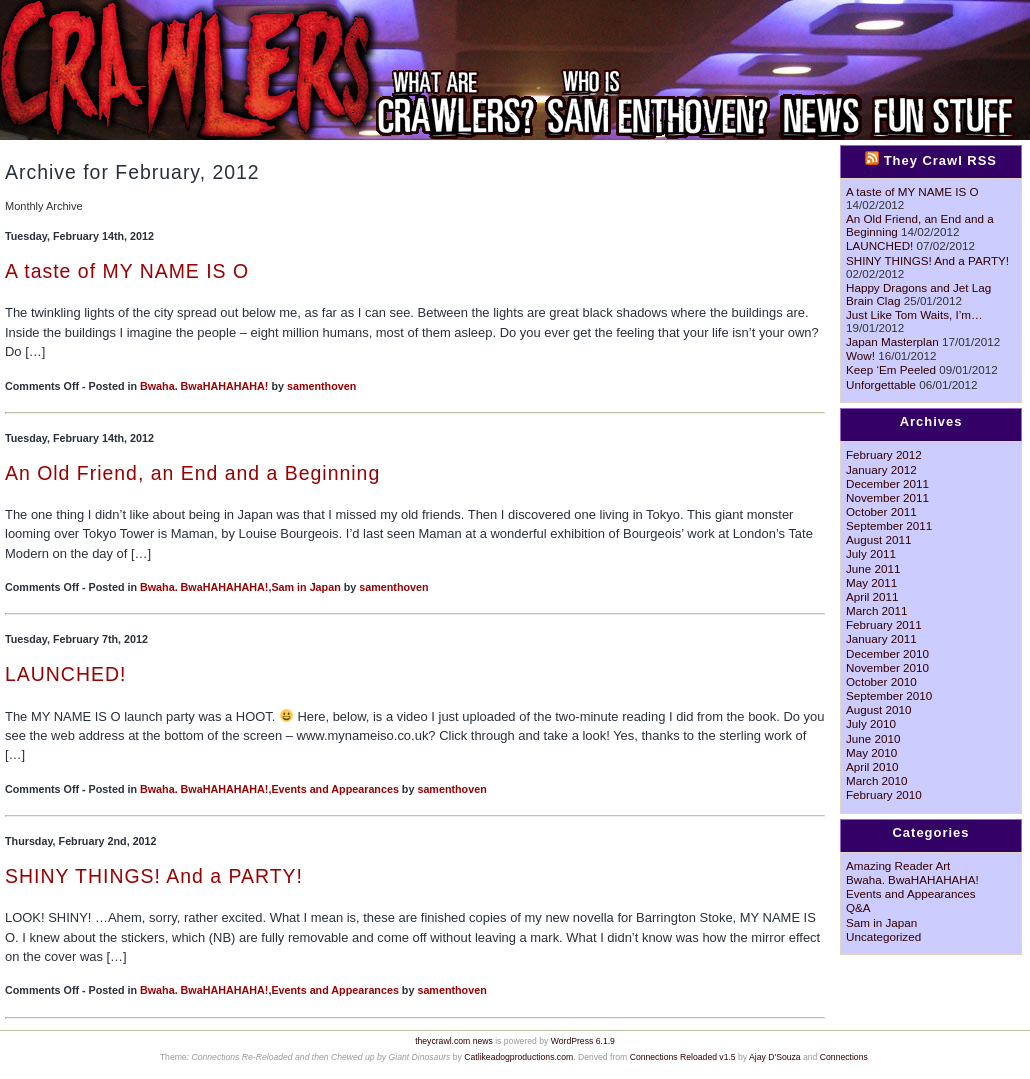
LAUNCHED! (65, 674)
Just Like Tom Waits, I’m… (914, 314)
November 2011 (887, 497)
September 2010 (889, 695)
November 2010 (887, 667)
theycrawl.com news (454, 1041)
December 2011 (887, 483)
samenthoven (321, 386)
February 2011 (884, 624)
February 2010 (884, 794)
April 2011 (872, 596)
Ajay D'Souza (775, 1057)
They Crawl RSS (940, 160)
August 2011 (878, 539)
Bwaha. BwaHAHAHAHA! (204, 386)
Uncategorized (883, 936)
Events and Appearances (334, 789)
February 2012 (884, 454)
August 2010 (878, 709)
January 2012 (881, 469)
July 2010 (871, 723)
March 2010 (877, 780)
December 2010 (887, 653)
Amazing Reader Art (898, 865)
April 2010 (872, 766)
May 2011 (871, 582)
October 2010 (881, 681)
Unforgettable (881, 384)
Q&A (858, 907)
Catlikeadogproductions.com (518, 1057)
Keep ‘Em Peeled (891, 369)
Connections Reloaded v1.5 (683, 1057)
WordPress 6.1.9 (583, 1041)
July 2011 (871, 553)
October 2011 (881, 511)
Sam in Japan (305, 587)
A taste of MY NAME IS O (127, 271)
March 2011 (877, 610)
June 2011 (873, 568)
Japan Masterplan (892, 341)
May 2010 (871, 752)
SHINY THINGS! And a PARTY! (154, 876)
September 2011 (889, 525)
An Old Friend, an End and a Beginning (192, 473)
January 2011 (881, 638)
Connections (844, 1057)
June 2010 (873, 738)
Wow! (860, 355)
